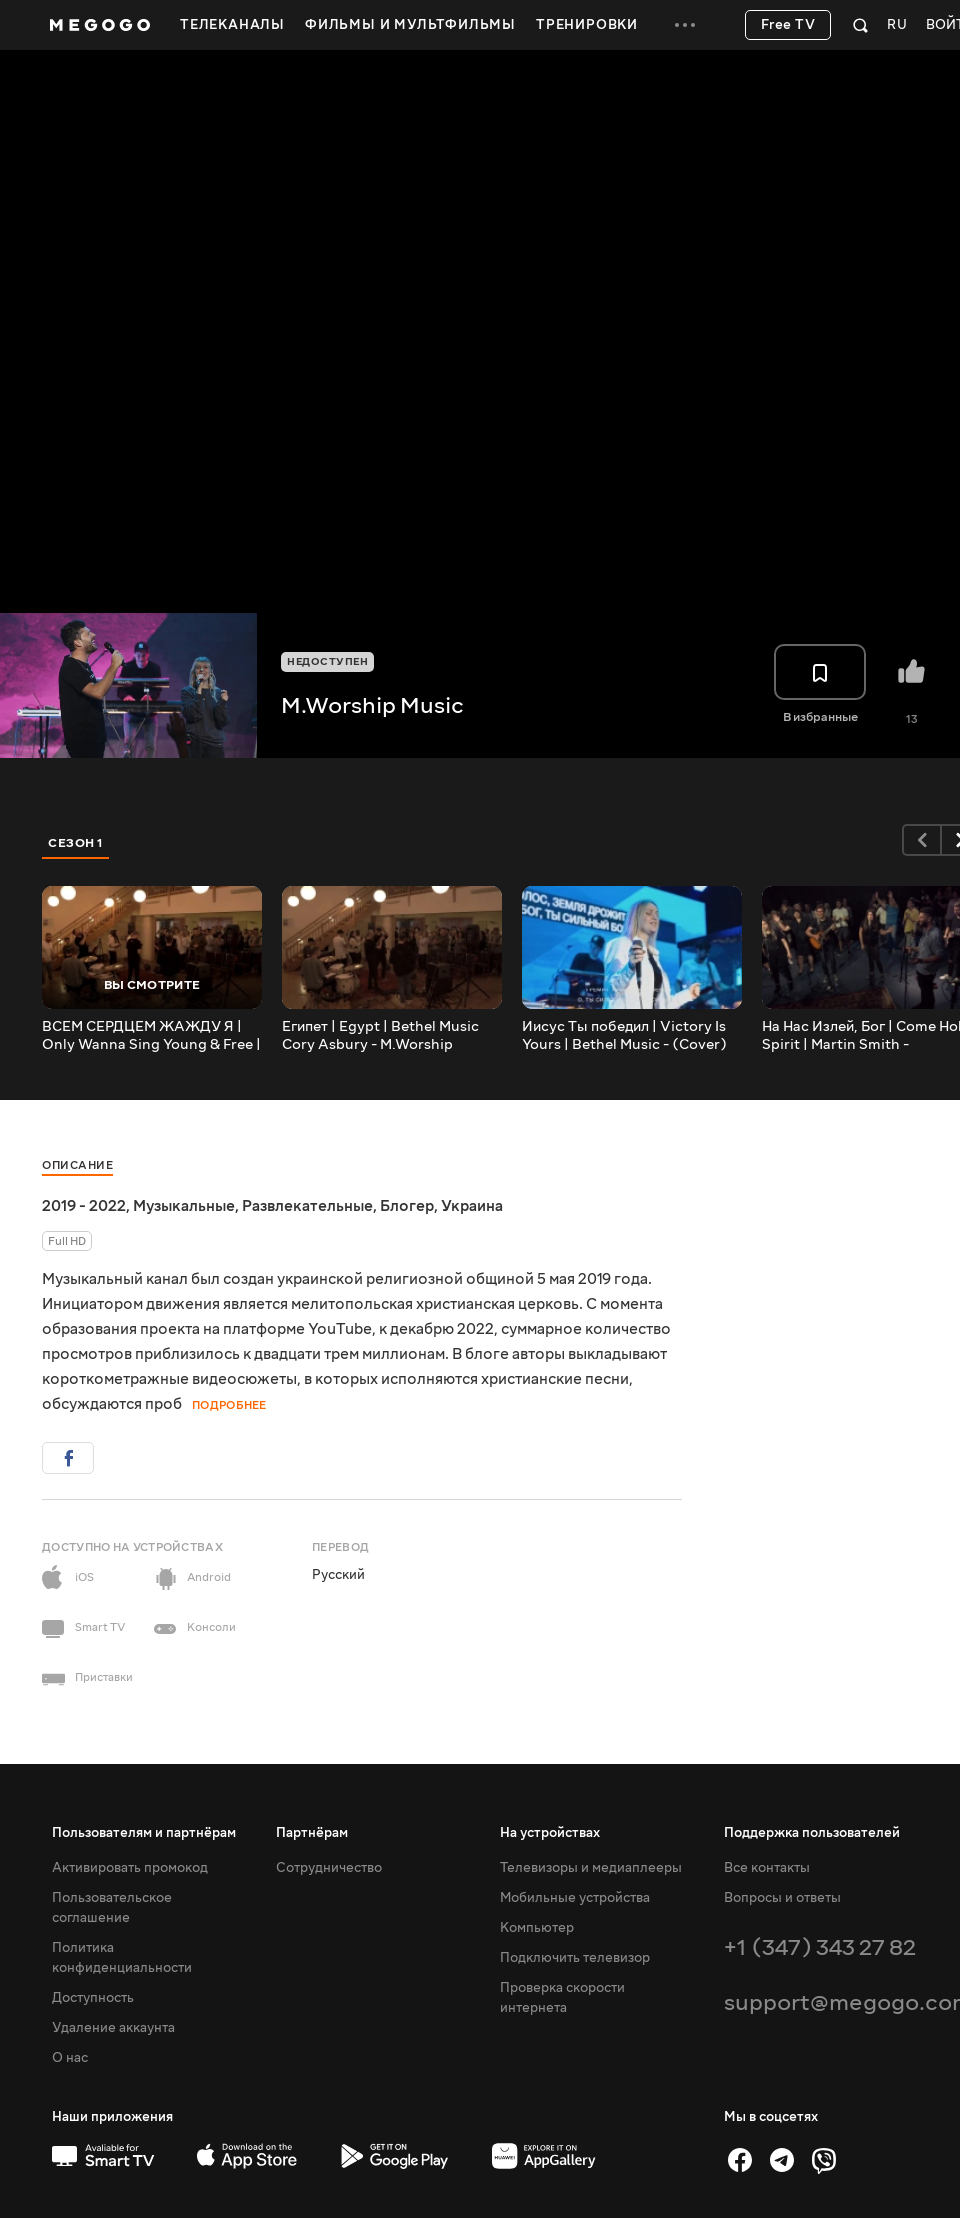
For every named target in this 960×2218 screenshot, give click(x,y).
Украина (472, 1206)
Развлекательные (307, 1206)
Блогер (407, 1206)
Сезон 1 (76, 843)
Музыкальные (184, 1206)
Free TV (788, 25)
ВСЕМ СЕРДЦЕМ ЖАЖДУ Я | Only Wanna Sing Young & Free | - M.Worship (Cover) (151, 1036)
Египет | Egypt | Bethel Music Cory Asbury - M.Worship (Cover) (380, 1036)
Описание (77, 1165)
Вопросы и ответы (782, 1898)
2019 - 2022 (84, 1206)
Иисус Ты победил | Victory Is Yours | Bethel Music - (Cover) (624, 1036)
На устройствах (550, 1833)
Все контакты (767, 1868)
